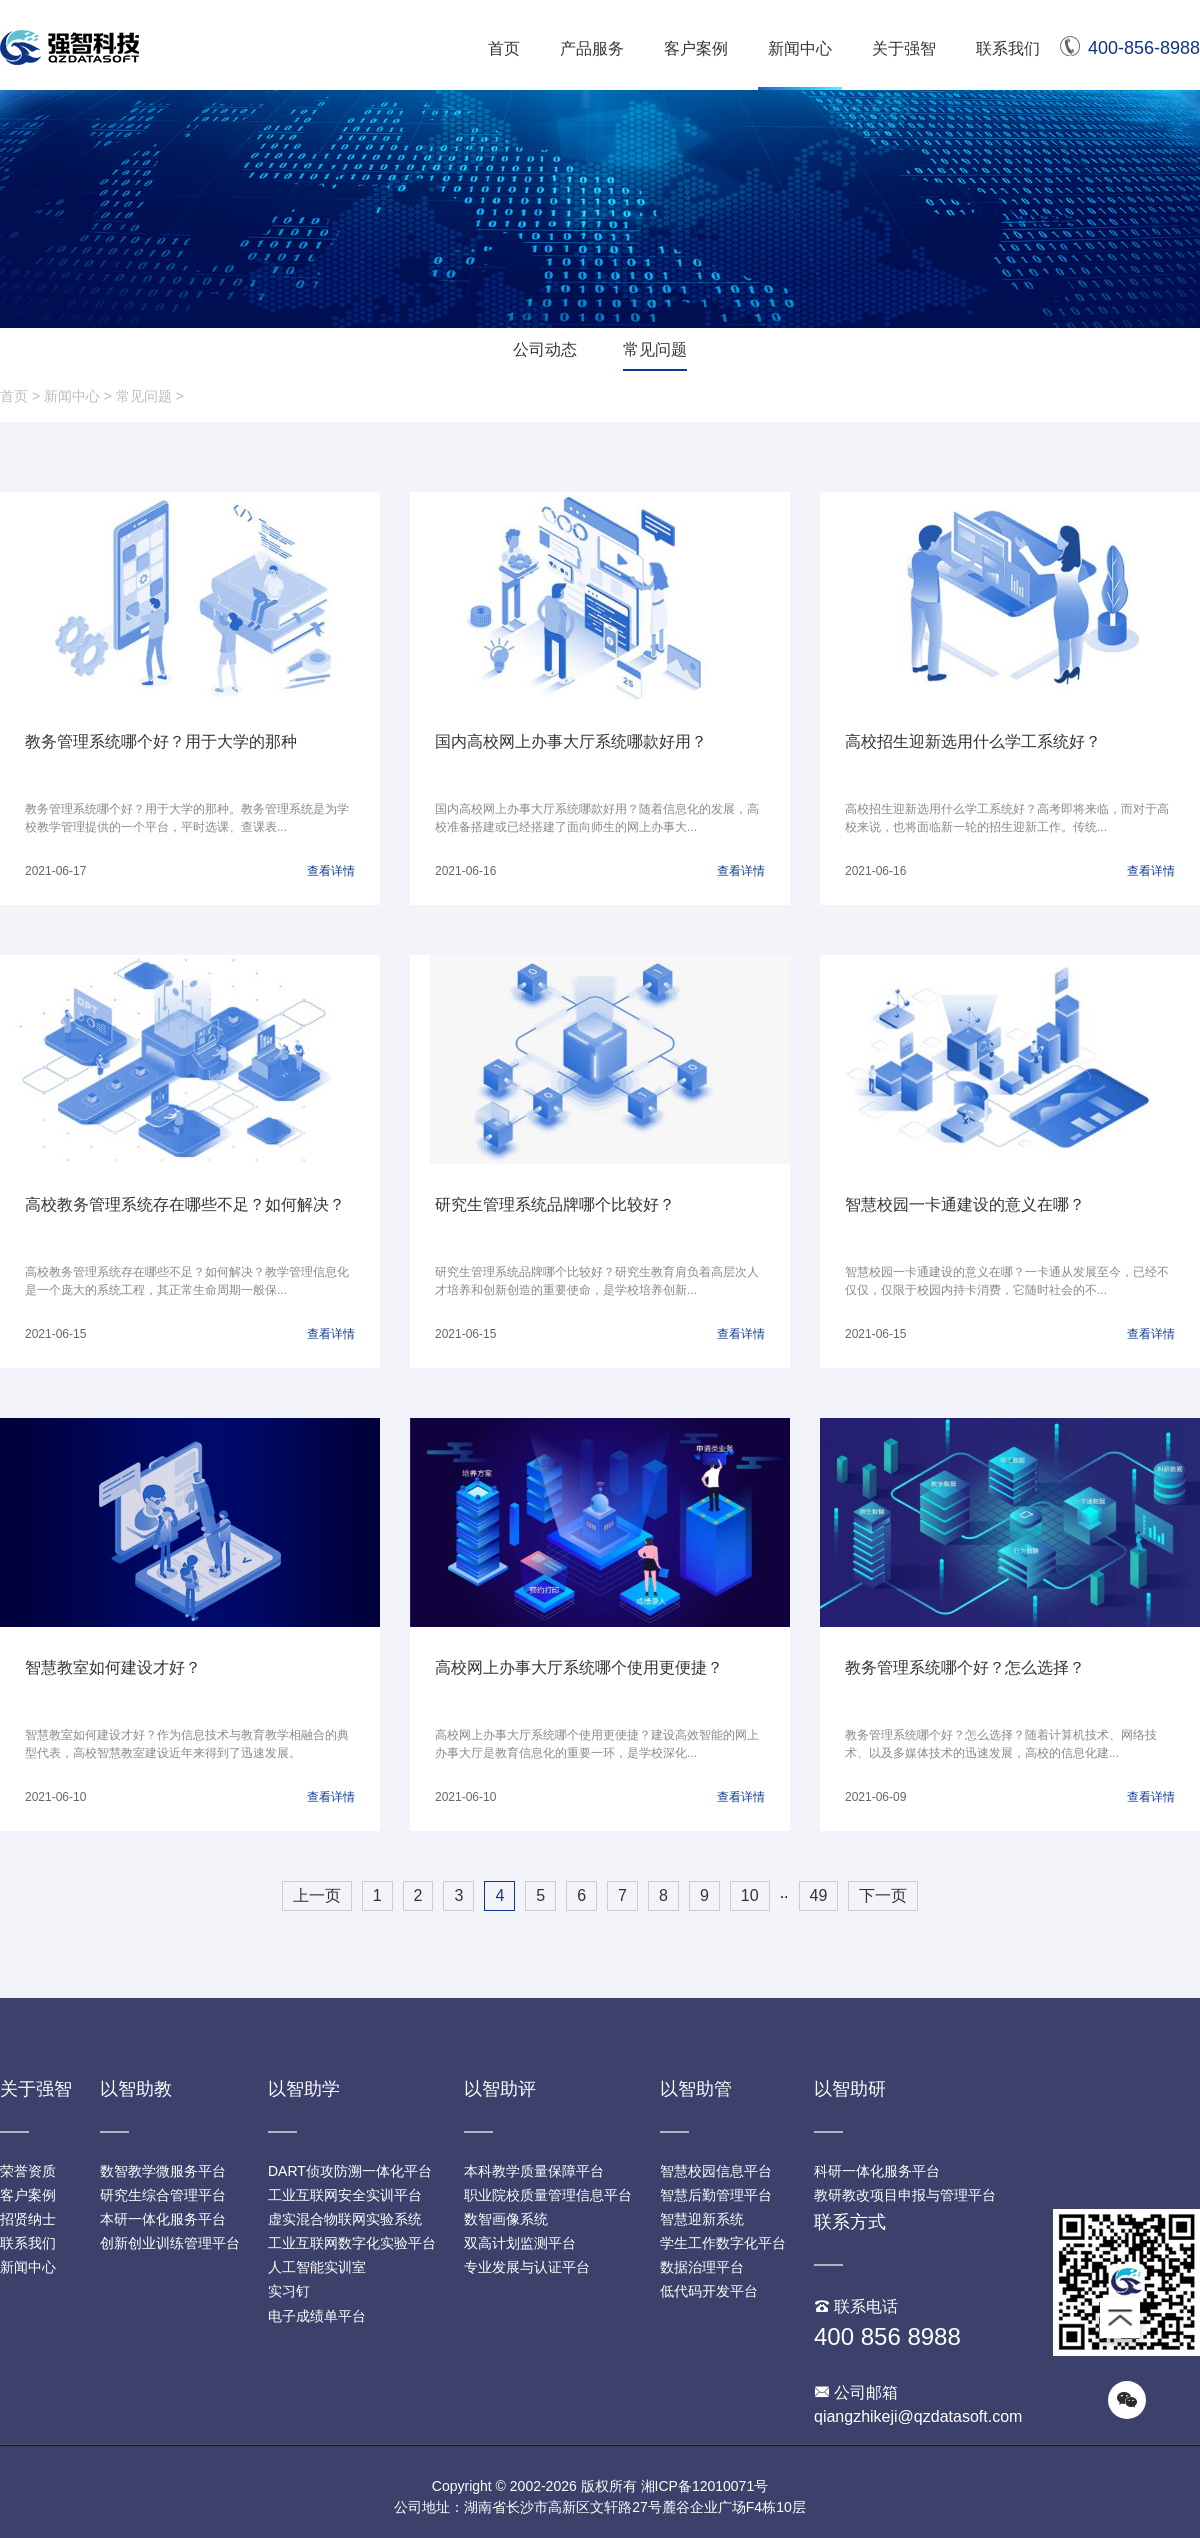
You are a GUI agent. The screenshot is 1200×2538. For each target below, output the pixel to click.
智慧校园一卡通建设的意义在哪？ (965, 1204)
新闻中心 (800, 48)
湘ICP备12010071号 (705, 2486)
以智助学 (304, 2089)
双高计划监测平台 (520, 2243)
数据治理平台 (702, 2267)
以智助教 (136, 2089)
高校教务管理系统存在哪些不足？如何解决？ (185, 1204)
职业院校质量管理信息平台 (548, 2195)
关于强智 (904, 48)
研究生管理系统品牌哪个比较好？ (555, 1204)
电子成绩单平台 (317, 2316)
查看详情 (331, 871)
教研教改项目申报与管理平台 (905, 2195)
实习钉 (289, 2291)
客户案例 (696, 48)
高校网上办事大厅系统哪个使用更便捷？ (579, 1667)
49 (819, 1895)
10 (750, 1895)
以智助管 (696, 2089)
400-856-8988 (1130, 48)
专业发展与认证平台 (527, 2267)
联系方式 (850, 2222)
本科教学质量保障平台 (534, 2171)
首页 (504, 48)
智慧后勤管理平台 (716, 2195)
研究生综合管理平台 (163, 2195)
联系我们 (1008, 48)
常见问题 (655, 349)
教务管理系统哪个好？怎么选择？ (965, 1667)
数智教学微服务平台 (163, 2171)
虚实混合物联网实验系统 (345, 2219)
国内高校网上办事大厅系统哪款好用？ (571, 741)
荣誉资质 (28, 2171)
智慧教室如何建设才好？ (113, 1667)
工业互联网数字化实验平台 (352, 2243)
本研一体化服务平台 (163, 2219)
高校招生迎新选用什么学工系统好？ (973, 741)
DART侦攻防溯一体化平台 (350, 2171)
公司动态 (545, 349)
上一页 (317, 1895)
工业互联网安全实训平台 (345, 2195)
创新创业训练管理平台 (170, 2243)
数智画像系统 (506, 2219)
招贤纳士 (28, 2219)
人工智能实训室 (317, 2267)
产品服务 (592, 48)
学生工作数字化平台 (723, 2243)
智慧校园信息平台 (716, 2171)
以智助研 (850, 2089)
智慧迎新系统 (702, 2219)
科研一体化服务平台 (877, 2171)
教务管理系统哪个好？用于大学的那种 (161, 741)
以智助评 (500, 2089)
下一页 (883, 1895)
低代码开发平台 (709, 2291)
